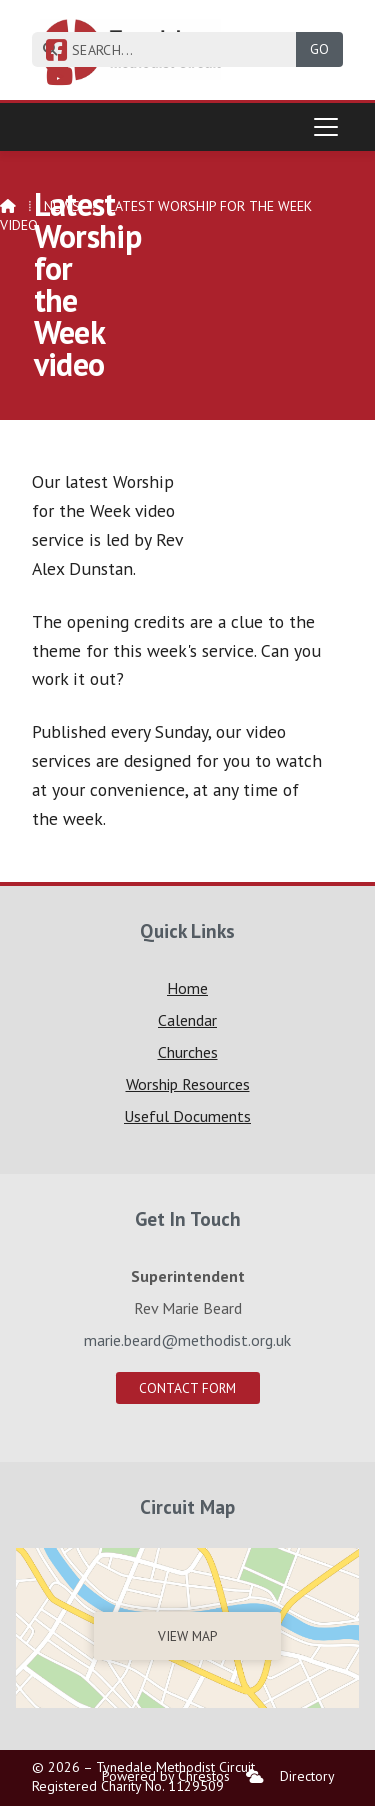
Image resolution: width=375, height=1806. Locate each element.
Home (187, 988)
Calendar (187, 1020)
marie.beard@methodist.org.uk (187, 1340)
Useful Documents (187, 1116)
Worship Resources (188, 1084)
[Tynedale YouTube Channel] (59, 79)
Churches (188, 1052)
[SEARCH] (172, 49)
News (62, 206)
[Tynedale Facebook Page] (56, 53)
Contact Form (187, 1388)
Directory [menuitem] (307, 1776)
